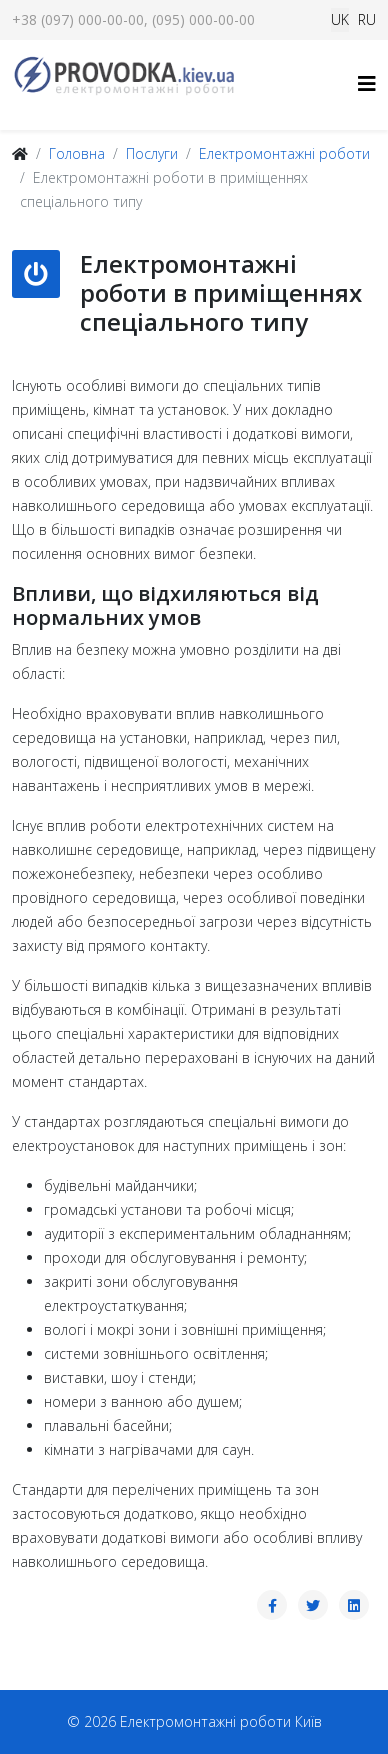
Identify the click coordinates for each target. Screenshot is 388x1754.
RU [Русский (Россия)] (367, 19)
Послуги (152, 153)
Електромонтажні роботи (284, 153)
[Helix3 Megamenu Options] (367, 83)
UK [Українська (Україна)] (340, 19)
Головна (77, 153)
